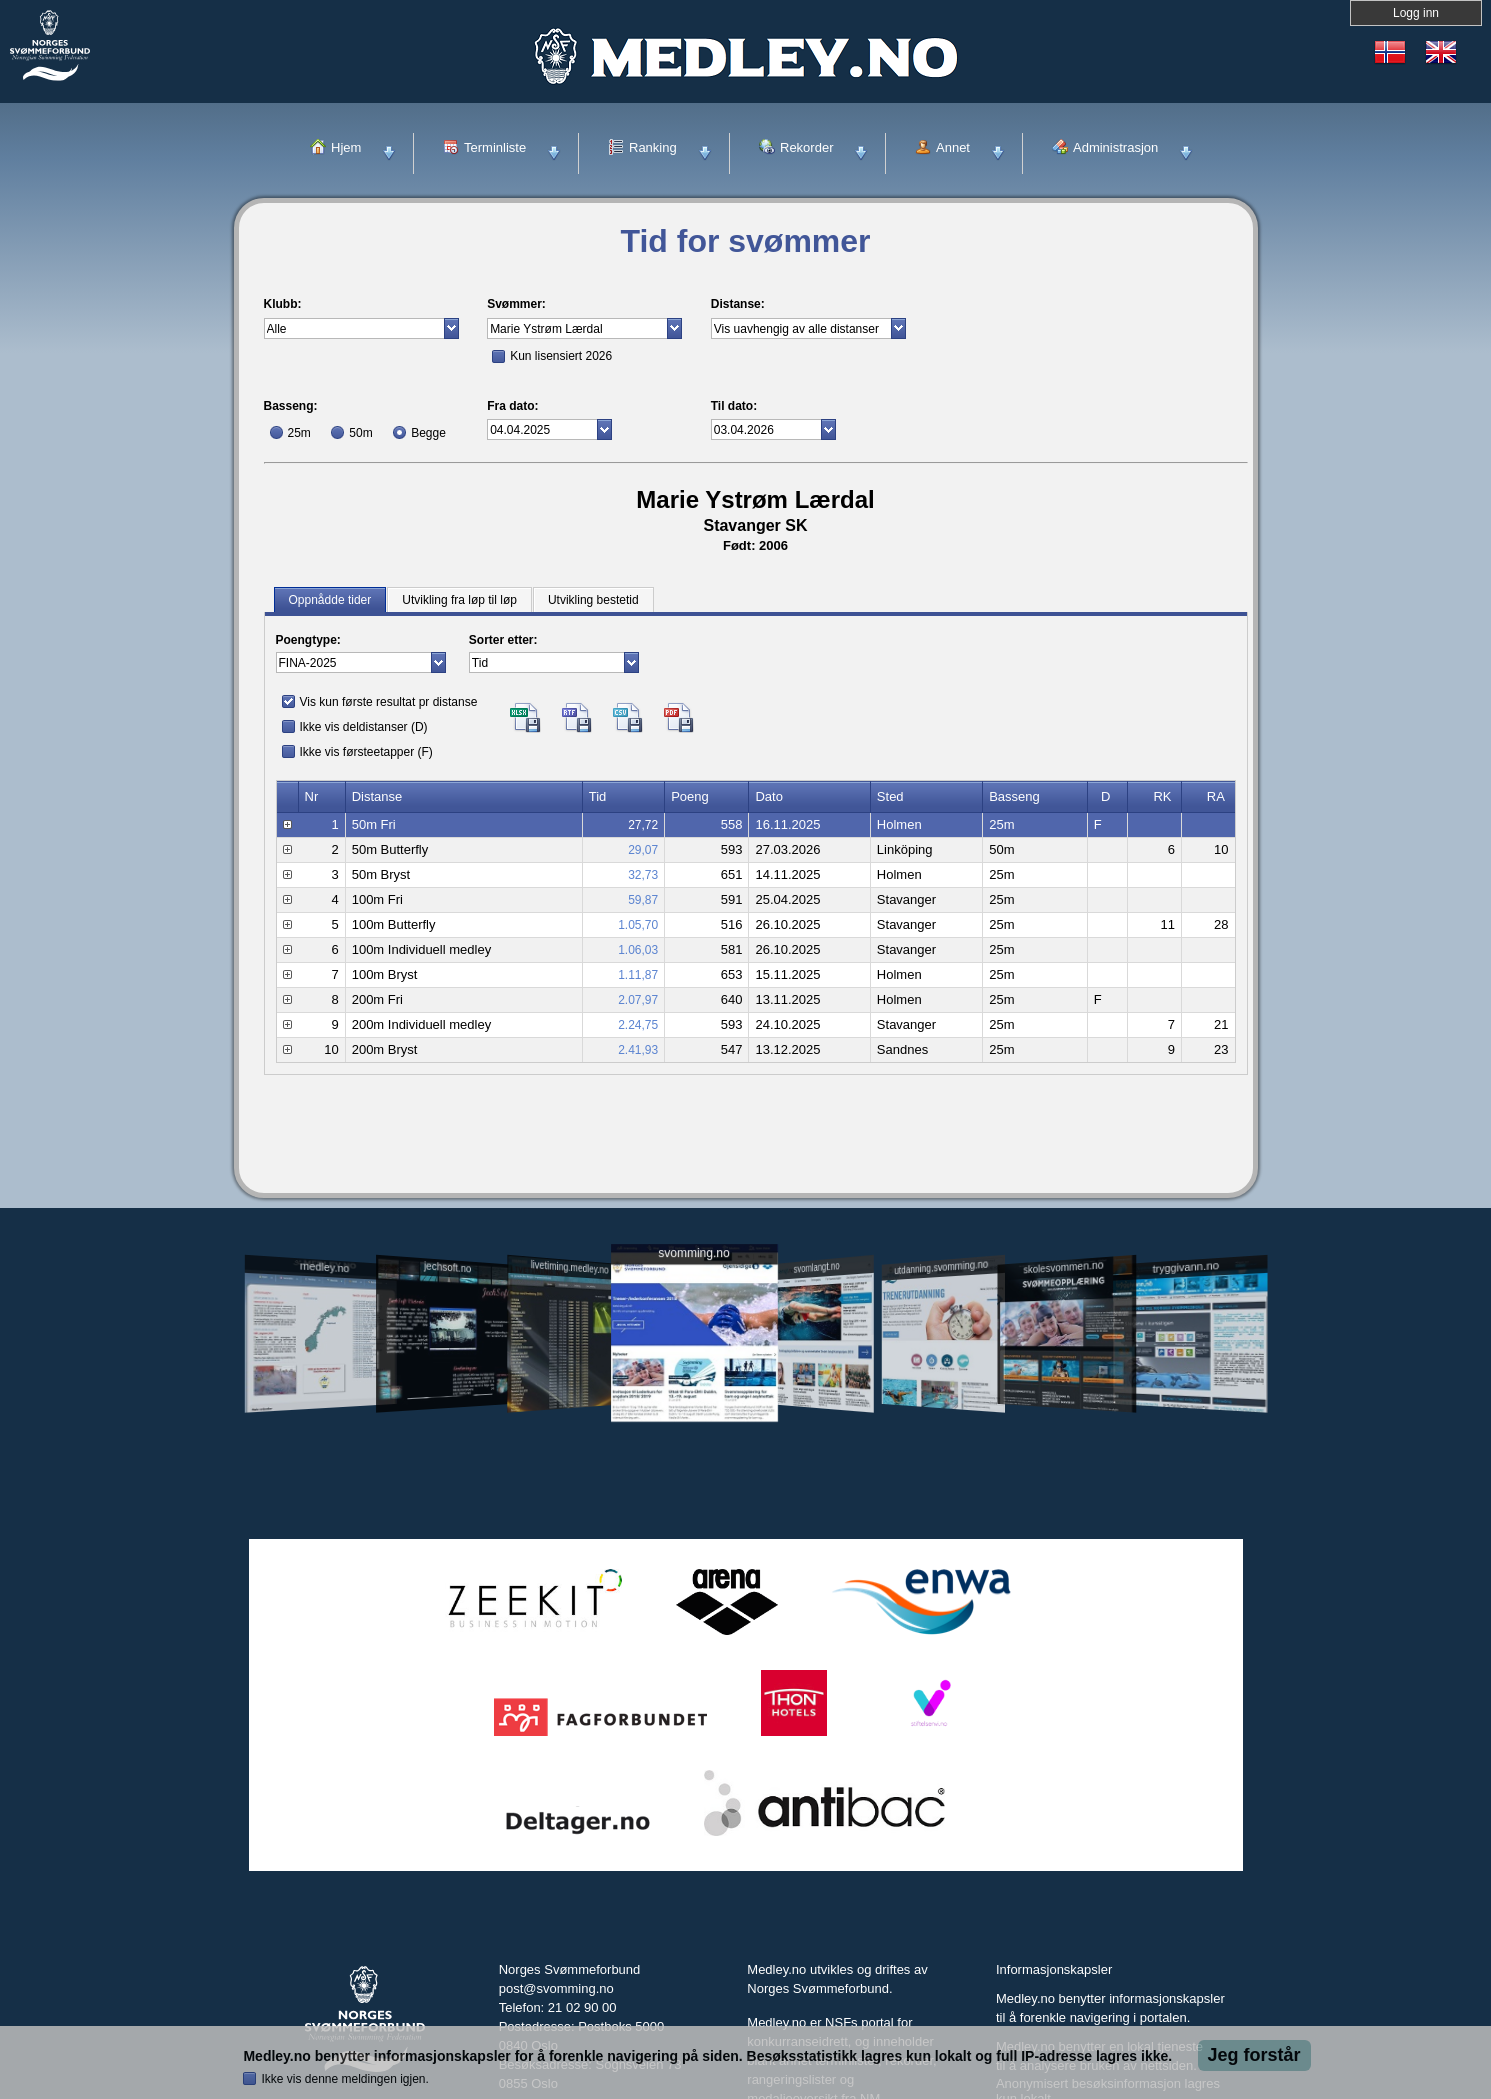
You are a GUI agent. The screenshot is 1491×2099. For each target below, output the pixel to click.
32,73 (643, 875)
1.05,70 (638, 925)
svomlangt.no (817, 1267)
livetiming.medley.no (569, 1267)
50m (360, 433)
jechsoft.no (447, 1267)
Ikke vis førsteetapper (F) (366, 752)
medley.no (324, 1267)
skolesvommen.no (1063, 1267)
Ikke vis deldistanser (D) (364, 727)
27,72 (643, 825)
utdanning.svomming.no (942, 1267)
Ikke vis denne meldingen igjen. (344, 2079)
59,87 (643, 900)
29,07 (643, 850)
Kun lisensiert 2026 (561, 356)
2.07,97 (638, 1000)
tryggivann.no (1185, 1267)
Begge (428, 433)
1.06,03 (638, 950)
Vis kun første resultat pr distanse (389, 702)
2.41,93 (638, 1050)
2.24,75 (638, 1025)
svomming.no (693, 1253)
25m (299, 433)
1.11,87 (638, 975)
